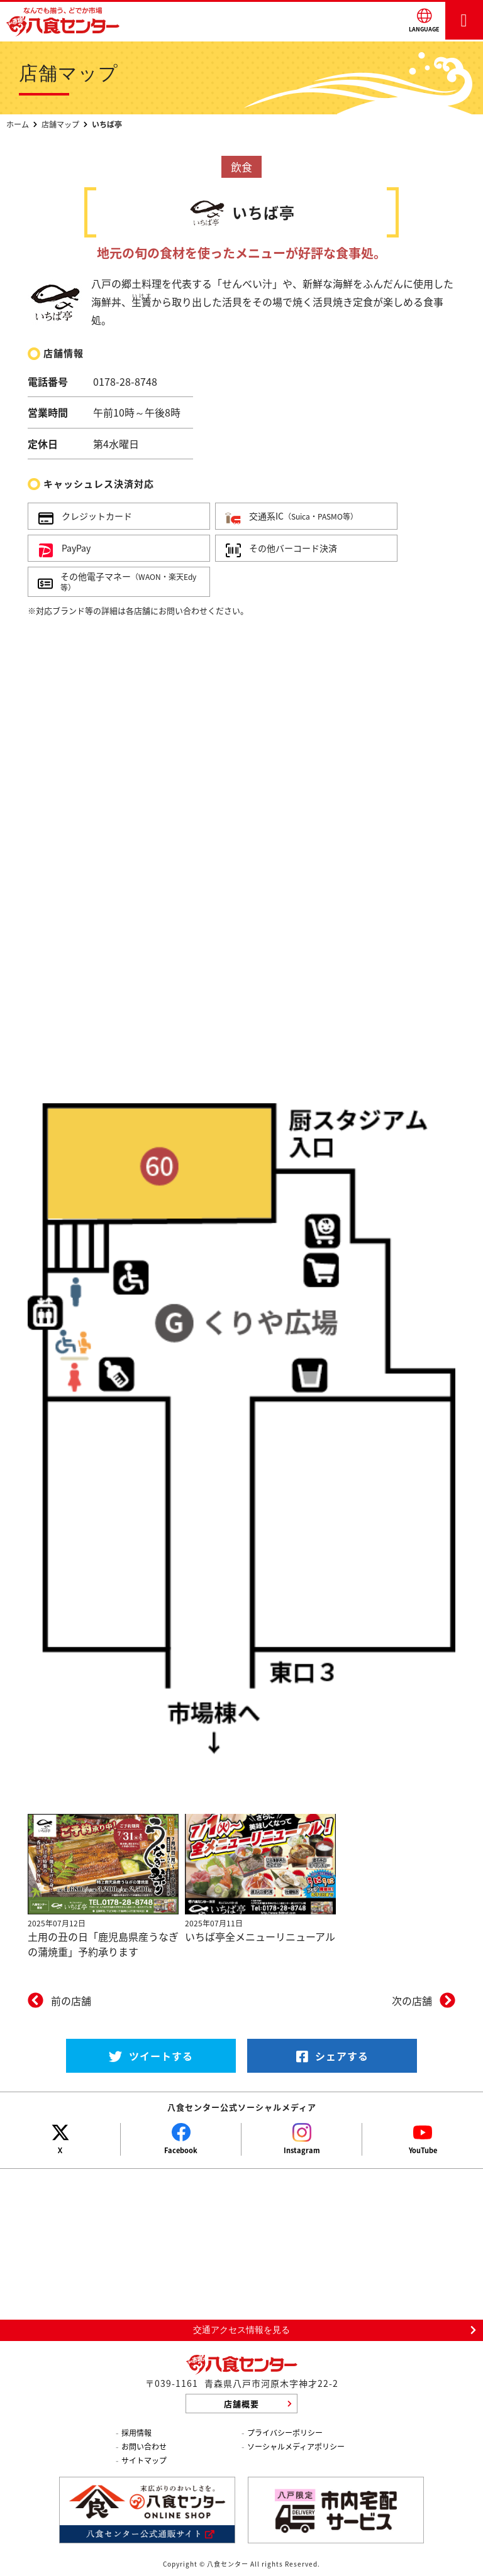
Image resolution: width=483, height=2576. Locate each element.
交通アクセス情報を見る (241, 2330)
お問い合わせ (144, 2446)
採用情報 (136, 2432)
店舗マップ (60, 124)
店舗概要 (241, 2404)
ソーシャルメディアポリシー (296, 2446)
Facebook (180, 2150)
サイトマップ (144, 2460)
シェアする (332, 2055)
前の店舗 (71, 2000)
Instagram (302, 2150)
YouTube (423, 2150)
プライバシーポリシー (285, 2432)
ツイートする (151, 2055)
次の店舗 (412, 2000)
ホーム (17, 124)
